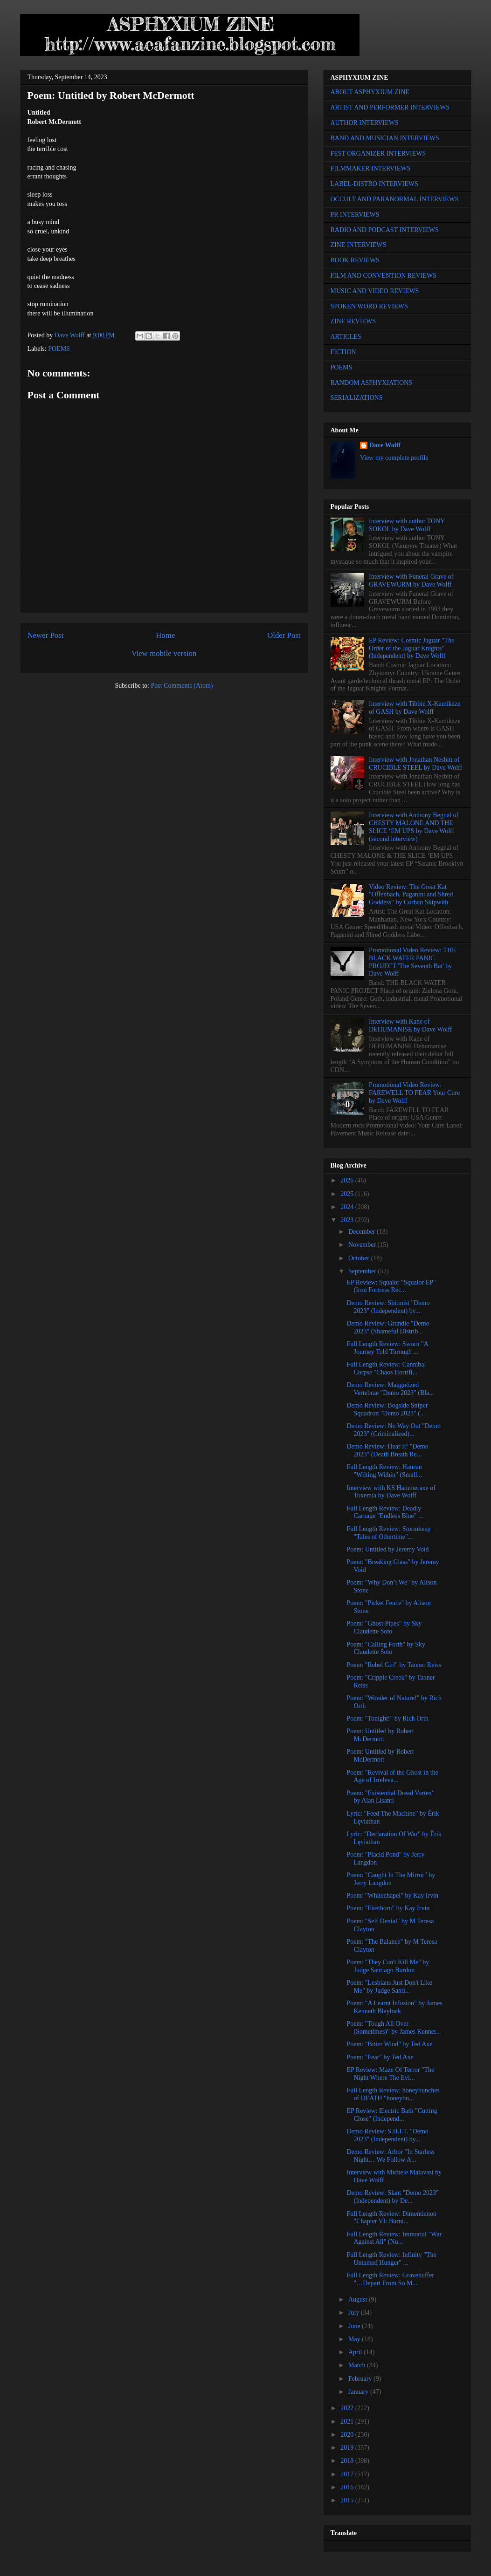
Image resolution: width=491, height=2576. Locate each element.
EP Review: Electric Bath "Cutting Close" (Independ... (391, 2114)
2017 (347, 2474)
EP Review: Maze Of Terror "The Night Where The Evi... (390, 2073)
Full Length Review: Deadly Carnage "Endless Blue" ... (384, 1512)
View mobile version (164, 653)
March (357, 2365)
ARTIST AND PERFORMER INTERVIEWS (390, 107)
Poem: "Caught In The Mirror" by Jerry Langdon (390, 1879)
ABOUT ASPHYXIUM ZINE (370, 92)
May (355, 2339)
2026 (347, 1180)
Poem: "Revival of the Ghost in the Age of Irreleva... (392, 1776)
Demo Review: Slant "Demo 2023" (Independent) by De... (392, 2196)
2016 (347, 2487)
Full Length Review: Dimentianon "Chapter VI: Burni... (391, 2217)
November (363, 1244)
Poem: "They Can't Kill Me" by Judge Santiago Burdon (387, 1966)
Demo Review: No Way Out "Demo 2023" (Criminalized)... (393, 1429)
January (359, 2391)
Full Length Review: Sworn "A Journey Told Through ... (387, 1347)
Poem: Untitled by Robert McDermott (380, 1735)
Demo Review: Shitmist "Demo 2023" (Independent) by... (387, 1306)
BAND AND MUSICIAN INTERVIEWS (385, 138)
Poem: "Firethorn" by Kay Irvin (387, 1908)
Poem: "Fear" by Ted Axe (379, 2057)
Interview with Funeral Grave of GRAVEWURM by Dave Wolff (411, 580)
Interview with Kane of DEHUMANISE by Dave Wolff (410, 1025)
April (356, 2352)
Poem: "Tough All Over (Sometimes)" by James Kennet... (393, 2027)
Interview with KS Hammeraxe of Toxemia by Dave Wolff (391, 1491)
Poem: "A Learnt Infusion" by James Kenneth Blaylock (394, 2007)
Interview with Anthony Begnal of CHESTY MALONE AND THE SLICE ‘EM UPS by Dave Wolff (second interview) (413, 827)
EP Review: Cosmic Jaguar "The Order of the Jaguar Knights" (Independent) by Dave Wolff (411, 648)
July (354, 2312)
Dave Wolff (385, 445)
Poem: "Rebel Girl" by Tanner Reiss (393, 1664)
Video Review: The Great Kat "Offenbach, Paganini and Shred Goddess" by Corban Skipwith (411, 894)
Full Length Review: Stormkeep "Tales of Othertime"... (388, 1532)
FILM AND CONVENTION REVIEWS (384, 275)
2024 (347, 1206)
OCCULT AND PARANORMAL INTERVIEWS (395, 199)
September (363, 1271)
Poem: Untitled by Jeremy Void (387, 1549)
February (360, 2378)
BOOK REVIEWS (355, 260)
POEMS (59, 348)
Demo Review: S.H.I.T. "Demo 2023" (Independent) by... (387, 2135)
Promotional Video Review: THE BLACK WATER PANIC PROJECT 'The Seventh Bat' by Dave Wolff (412, 962)
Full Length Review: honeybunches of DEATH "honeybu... (392, 2094)
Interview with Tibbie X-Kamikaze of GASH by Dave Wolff (414, 707)
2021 (347, 2421)
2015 (347, 2500)
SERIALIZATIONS (357, 397)
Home (165, 635)
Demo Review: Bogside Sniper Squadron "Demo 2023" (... (387, 1409)
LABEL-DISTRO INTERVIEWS (374, 183)
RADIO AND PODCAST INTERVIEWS (385, 229)
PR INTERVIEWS (355, 214)
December (362, 1231)
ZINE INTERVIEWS (359, 244)
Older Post (283, 635)
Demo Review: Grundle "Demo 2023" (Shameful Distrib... (387, 1327)
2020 (347, 2434)
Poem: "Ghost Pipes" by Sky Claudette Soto (384, 1627)
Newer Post (46, 635)
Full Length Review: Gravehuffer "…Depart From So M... (390, 2279)
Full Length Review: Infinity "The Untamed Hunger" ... (391, 2258)
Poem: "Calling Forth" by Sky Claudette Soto (385, 1648)
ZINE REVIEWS (353, 321)
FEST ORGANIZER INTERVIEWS (378, 153)
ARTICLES (346, 336)
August (358, 2299)
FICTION (343, 351)
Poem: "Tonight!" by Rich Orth (387, 1718)
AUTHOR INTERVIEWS (365, 122)
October (359, 1258)
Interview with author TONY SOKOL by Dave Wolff (407, 525)
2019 (347, 2447)
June (355, 2326)
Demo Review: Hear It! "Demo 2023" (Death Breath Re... (387, 1450)
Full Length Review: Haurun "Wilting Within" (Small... (384, 1470)
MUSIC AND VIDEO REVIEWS (375, 290)
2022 (347, 2408)
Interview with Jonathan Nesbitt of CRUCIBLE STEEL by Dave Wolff (415, 763)
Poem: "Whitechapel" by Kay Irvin (392, 1895)
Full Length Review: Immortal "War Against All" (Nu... (394, 2238)
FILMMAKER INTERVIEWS (371, 168)
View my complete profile (394, 457)
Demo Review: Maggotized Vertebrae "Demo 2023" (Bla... (390, 1388)
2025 (347, 1193)
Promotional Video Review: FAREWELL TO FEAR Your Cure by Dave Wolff (414, 1092)
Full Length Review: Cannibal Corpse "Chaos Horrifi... (386, 1368)
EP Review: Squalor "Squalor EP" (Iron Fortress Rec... (391, 1286)
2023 (347, 1219)
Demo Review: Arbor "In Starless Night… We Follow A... (390, 2155)
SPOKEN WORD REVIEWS (369, 306)
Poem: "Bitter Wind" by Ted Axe (389, 2044)
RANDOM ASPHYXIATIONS (371, 382)
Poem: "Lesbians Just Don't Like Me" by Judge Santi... (389, 1986)
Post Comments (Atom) (182, 685)
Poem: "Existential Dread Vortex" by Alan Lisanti (390, 1797)
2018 (347, 2460)
